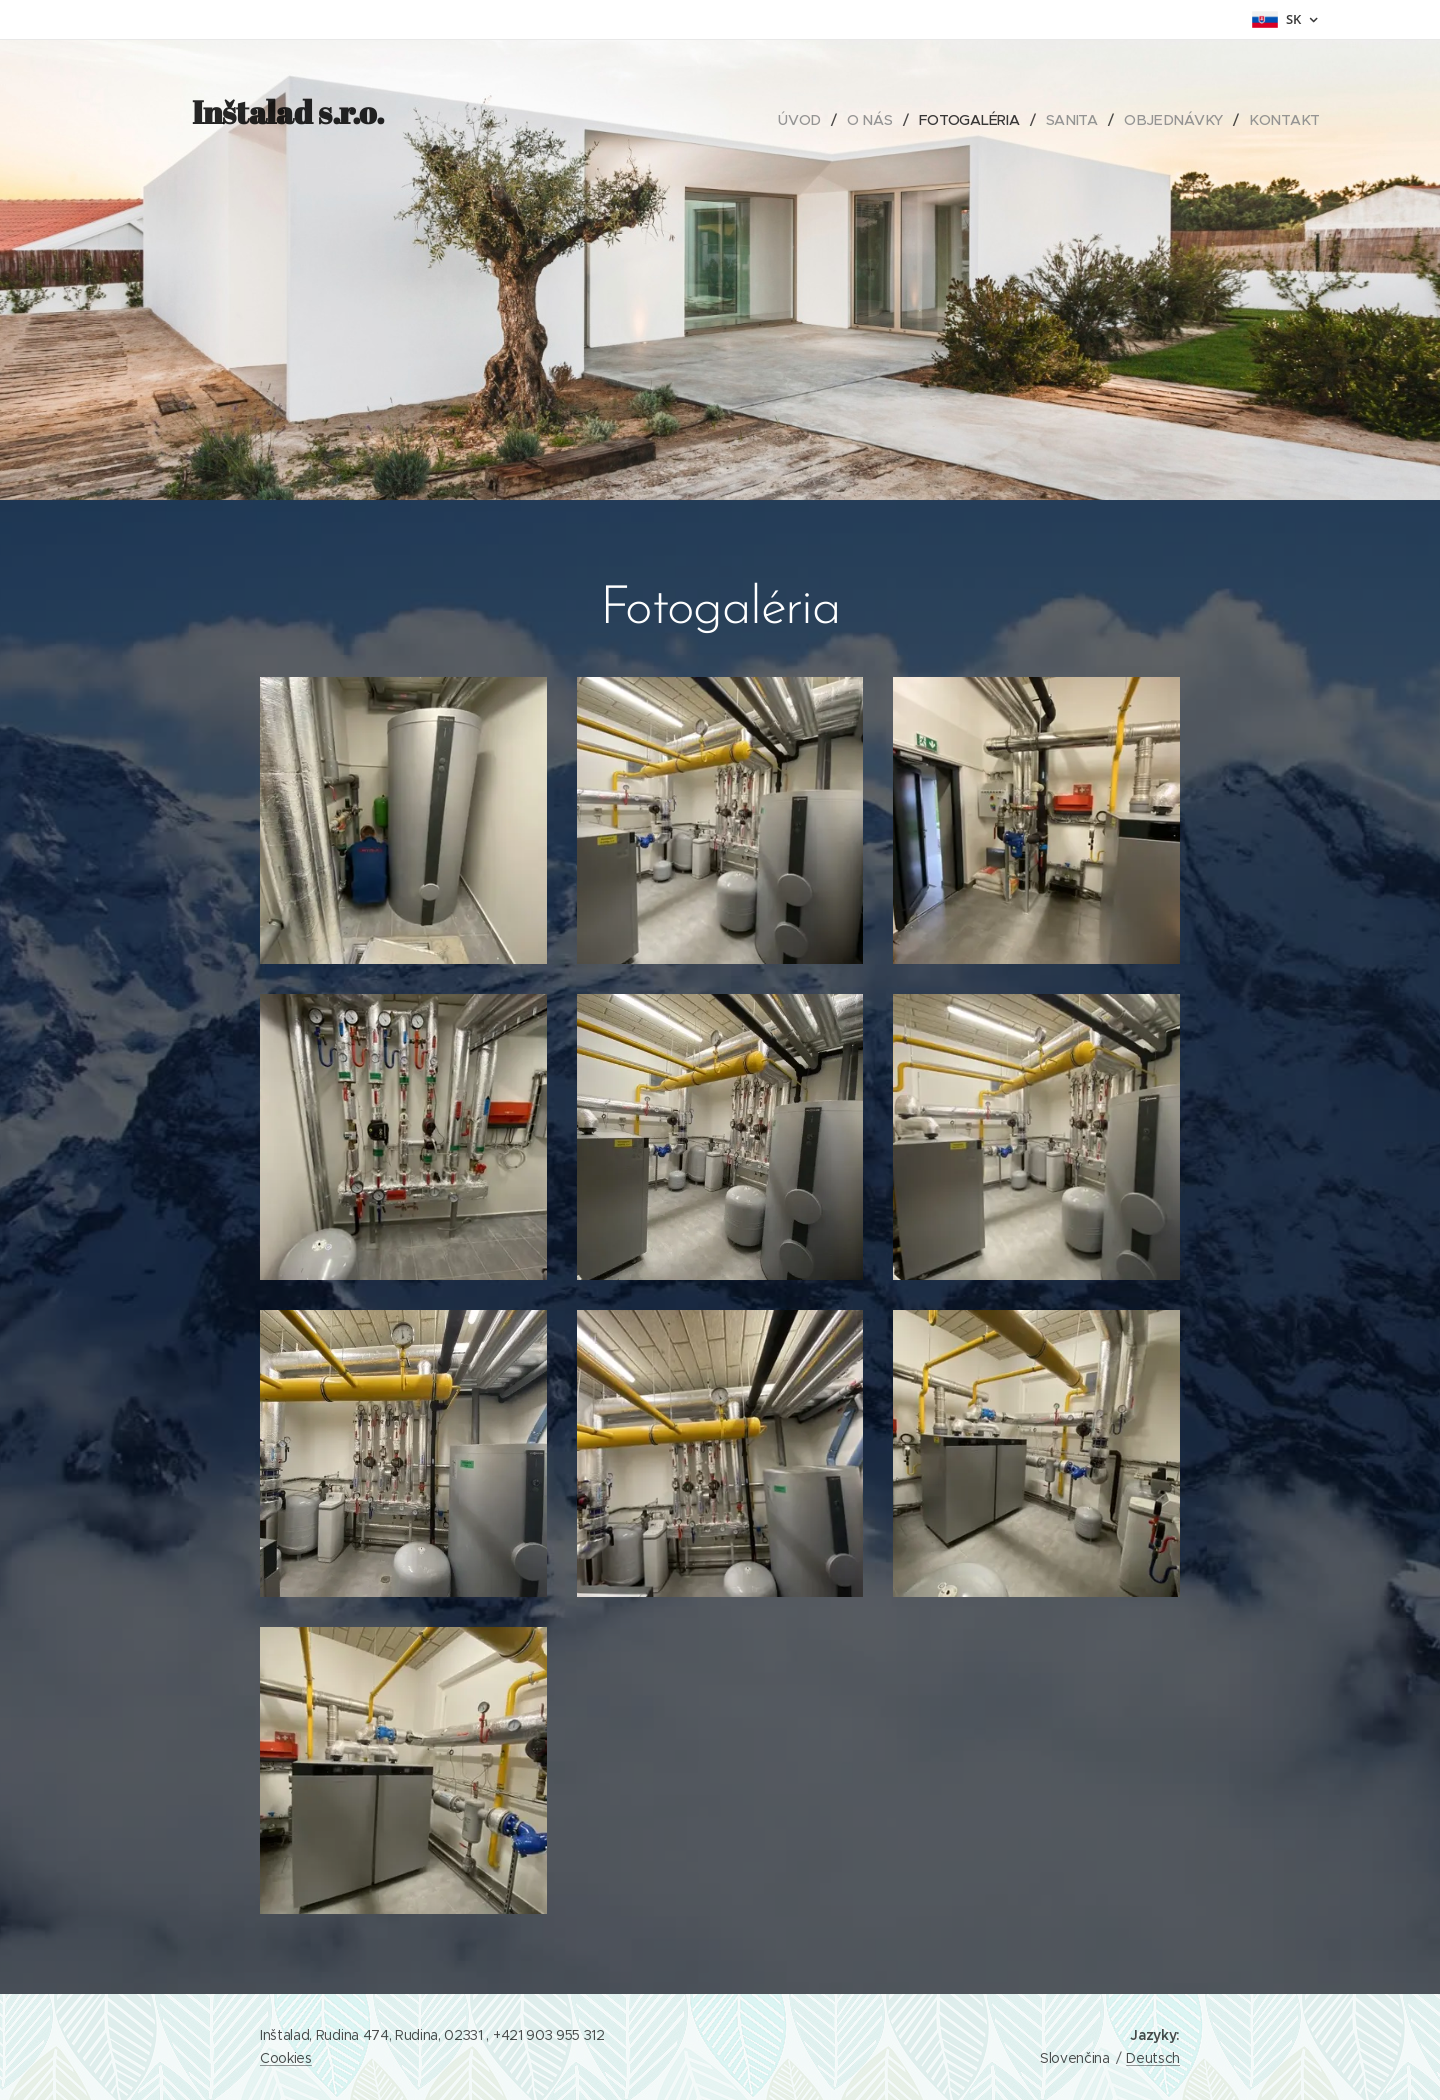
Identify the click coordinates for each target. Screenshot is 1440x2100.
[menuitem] (809, 120)
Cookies (286, 2058)
